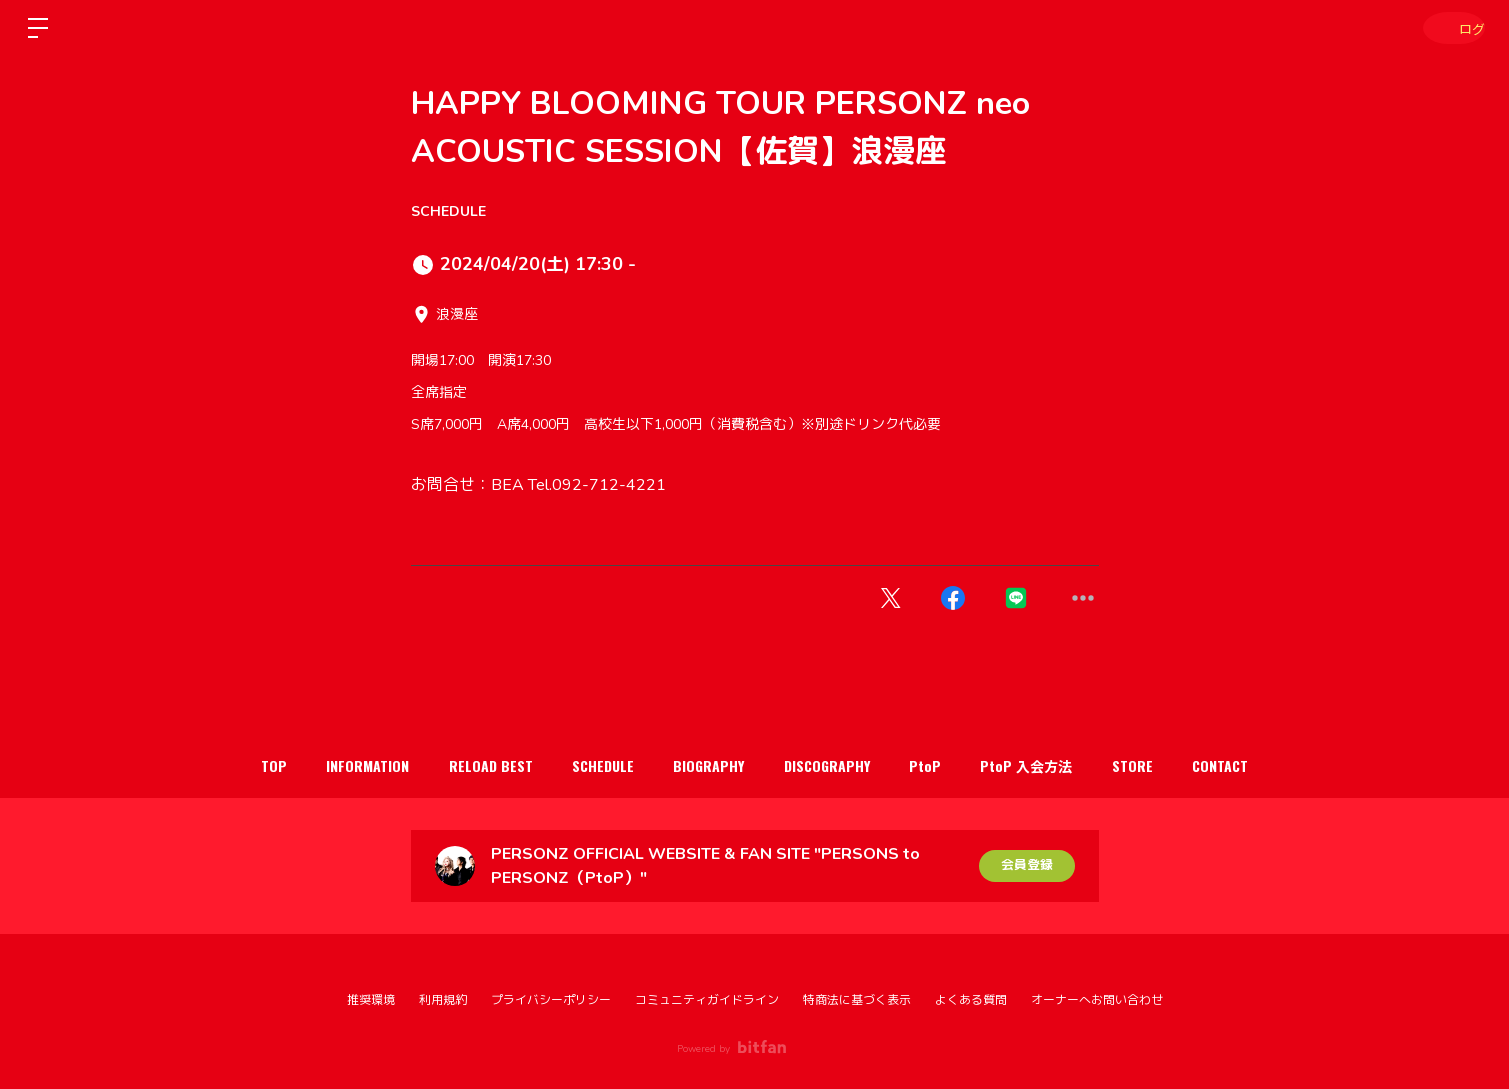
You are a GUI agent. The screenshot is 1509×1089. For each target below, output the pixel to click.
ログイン (1449, 27)
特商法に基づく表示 (857, 1000)
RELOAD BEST (464, 765)
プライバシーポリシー (551, 1000)
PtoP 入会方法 (1053, 765)
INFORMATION (330, 765)
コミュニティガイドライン (707, 1000)
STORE (1169, 765)
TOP (226, 765)
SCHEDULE (448, 211)
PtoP (941, 765)
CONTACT (1268, 765)
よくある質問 (971, 1000)
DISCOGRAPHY (832, 765)
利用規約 (443, 1000)
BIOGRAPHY (703, 765)
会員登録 (1027, 865)
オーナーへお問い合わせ (1097, 1000)
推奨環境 (371, 1000)
